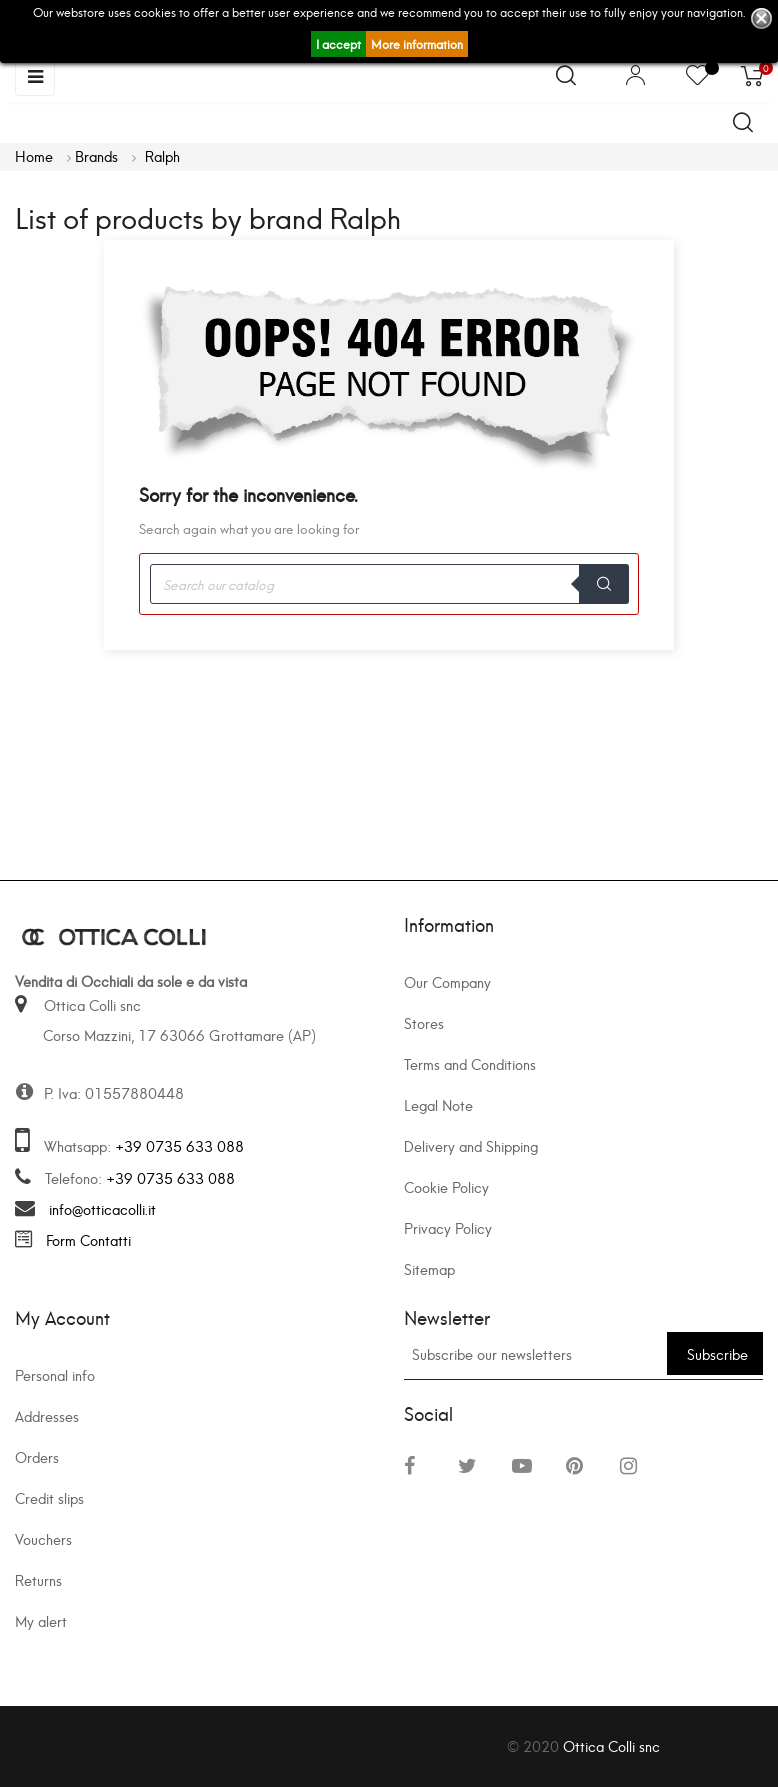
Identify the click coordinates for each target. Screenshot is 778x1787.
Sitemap (429, 1268)
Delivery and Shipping (471, 1145)
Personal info (55, 1374)
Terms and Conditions (470, 1063)
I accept (338, 43)
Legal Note (438, 1104)
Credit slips (49, 1497)
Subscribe (717, 1353)
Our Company (447, 981)
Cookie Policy (446, 1186)
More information (417, 43)
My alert (41, 1620)
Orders (37, 1456)
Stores (424, 1022)
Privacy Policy (448, 1227)
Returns (38, 1579)
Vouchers (43, 1538)
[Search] (389, 584)
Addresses (47, 1415)
